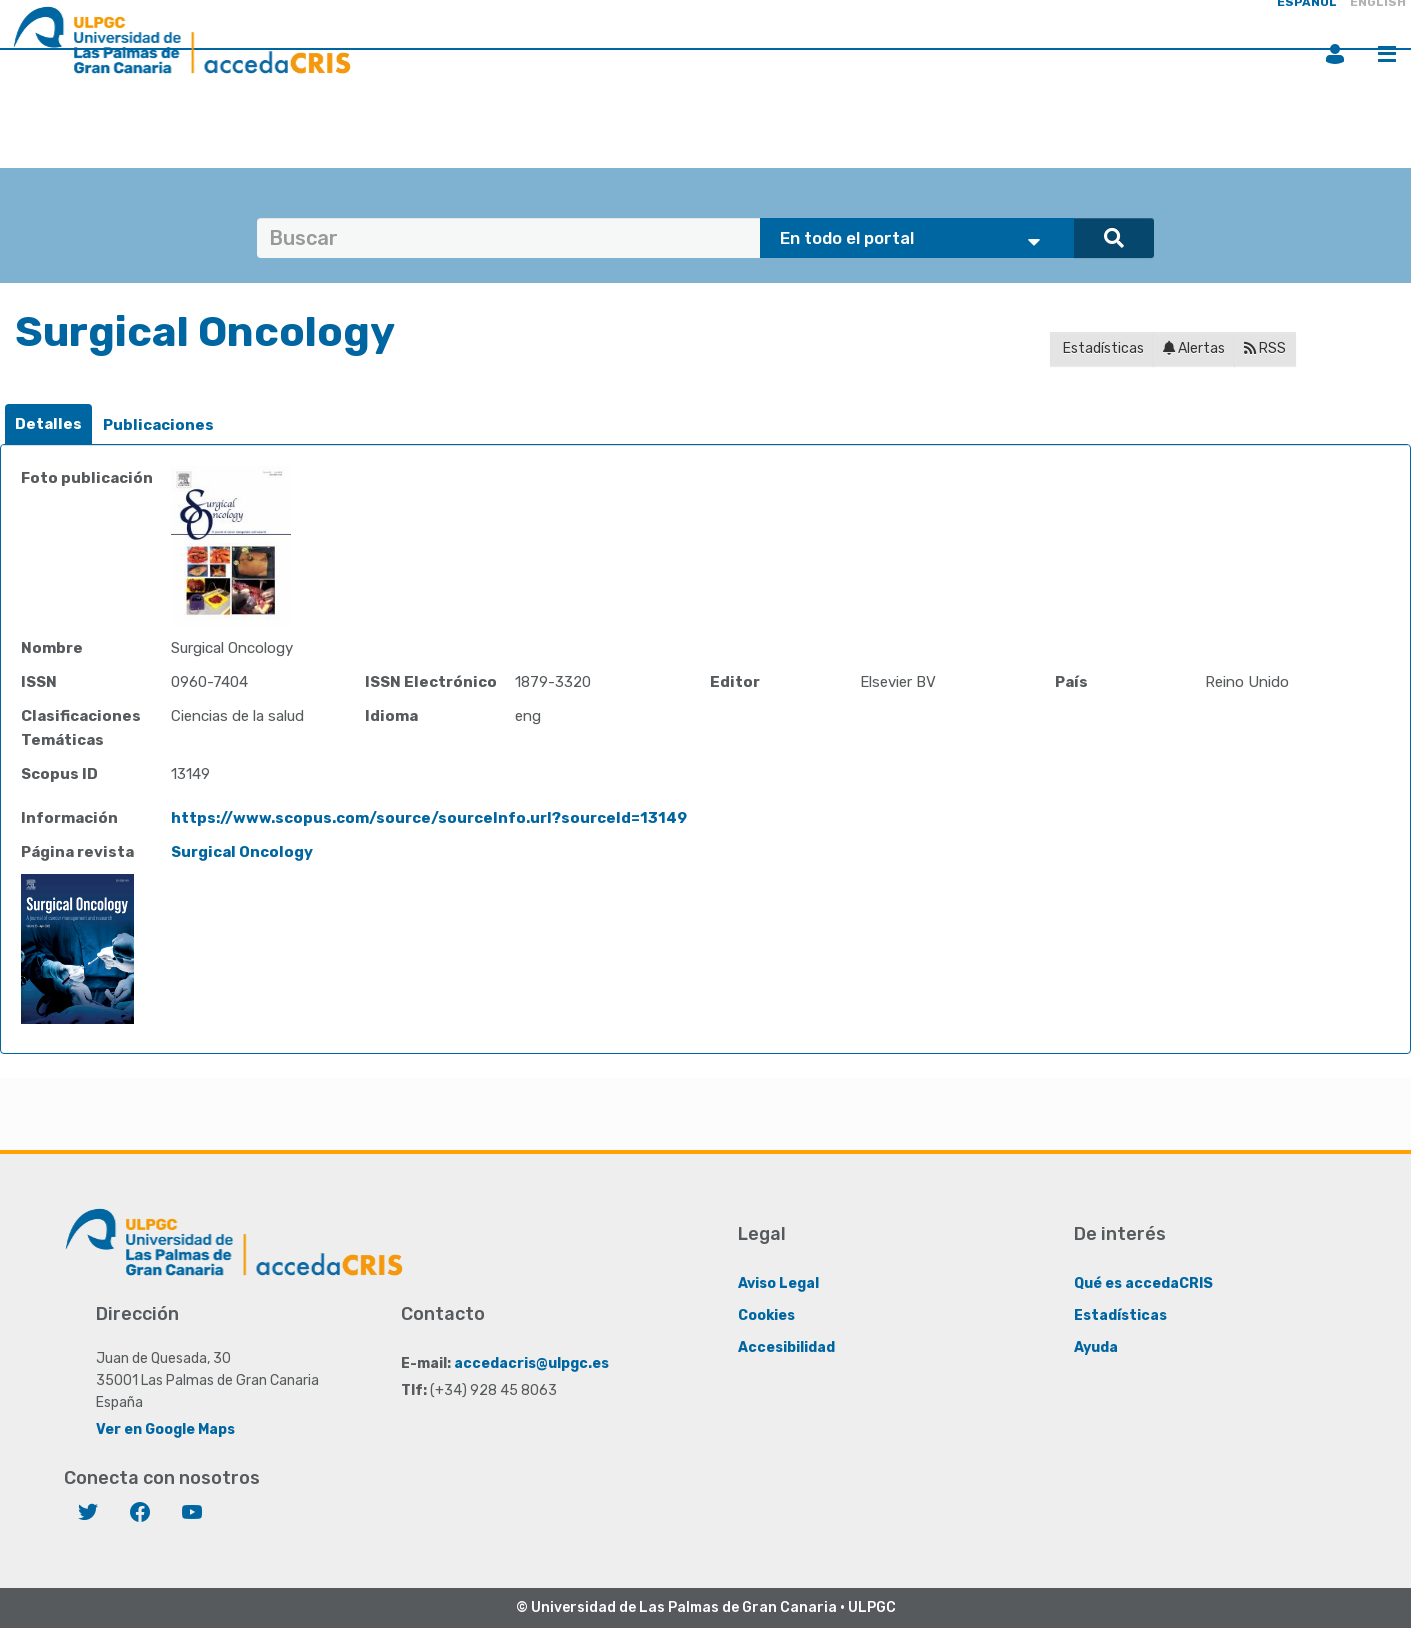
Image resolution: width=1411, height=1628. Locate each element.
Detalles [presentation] (48, 424)
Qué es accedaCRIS (1143, 1283)
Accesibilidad (786, 1347)
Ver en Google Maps (165, 1429)
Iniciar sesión (1335, 54)
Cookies (766, 1315)
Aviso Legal (778, 1283)
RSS (1265, 348)
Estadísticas (1102, 348)
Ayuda (1096, 1347)
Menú (1387, 54)
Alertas (1194, 348)
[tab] (48, 424)
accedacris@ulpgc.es (531, 1363)
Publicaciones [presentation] (158, 425)
